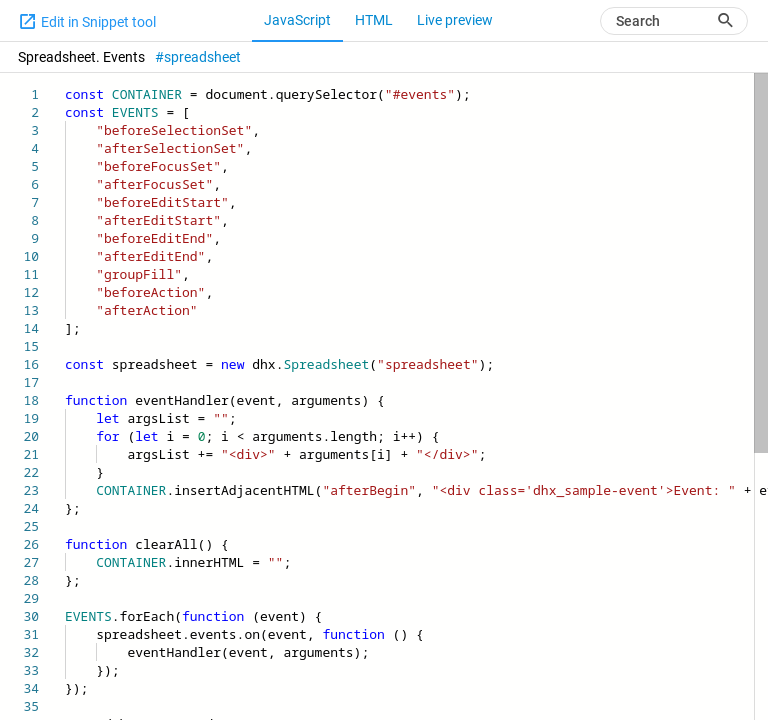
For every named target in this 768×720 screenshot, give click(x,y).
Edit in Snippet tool (87, 21)
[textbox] (65, 85)
